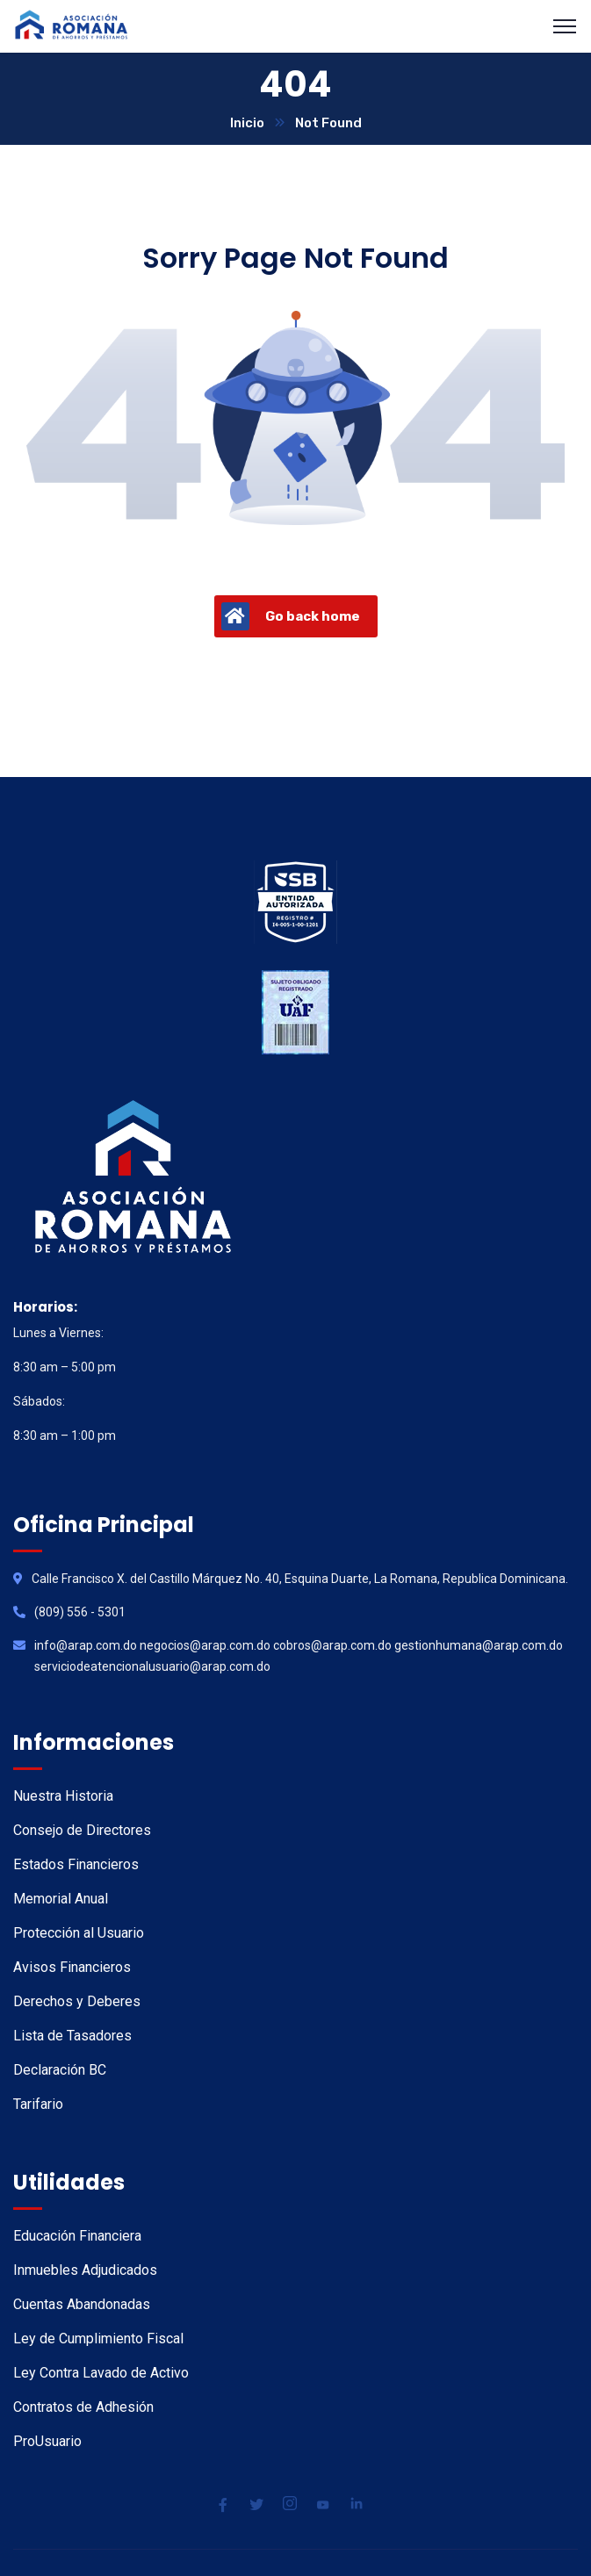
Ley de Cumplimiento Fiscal (98, 2338)
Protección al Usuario (78, 1933)
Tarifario (38, 2104)
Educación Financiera (77, 2235)
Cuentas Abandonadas (81, 2304)
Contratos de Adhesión (83, 2407)
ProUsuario (47, 2441)
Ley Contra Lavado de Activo (101, 2372)
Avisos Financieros (72, 1967)
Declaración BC (59, 2070)
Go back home (290, 616)
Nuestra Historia (63, 1796)
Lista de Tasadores (72, 2035)
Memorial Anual (60, 1898)
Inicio (247, 123)
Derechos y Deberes (77, 2001)
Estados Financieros (76, 1864)
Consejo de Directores (82, 1830)
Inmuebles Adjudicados (85, 2270)
